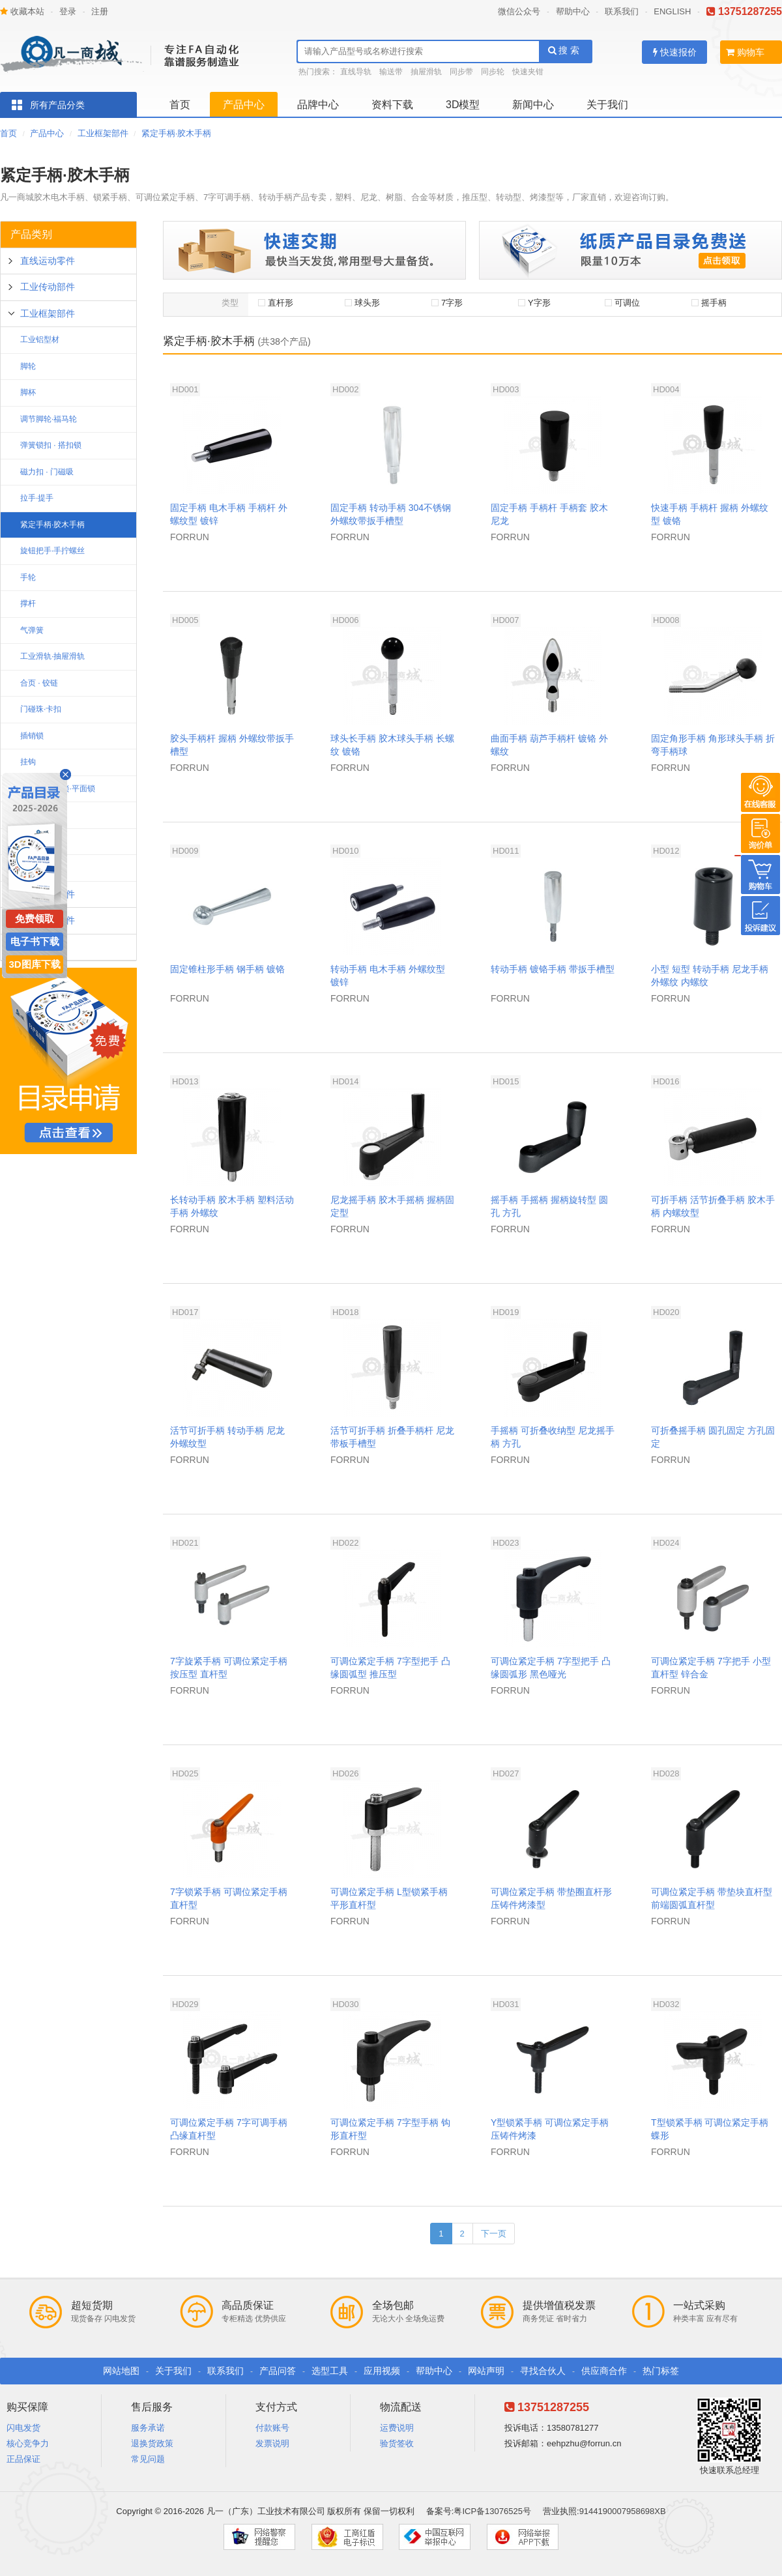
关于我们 (607, 104)
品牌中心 (318, 104)
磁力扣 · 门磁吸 (47, 471)
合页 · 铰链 (39, 682)
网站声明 (486, 2371)
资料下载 (392, 104)
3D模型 (463, 104)
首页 (179, 104)
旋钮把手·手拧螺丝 (52, 550)
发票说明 (272, 2443)
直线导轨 (355, 71)
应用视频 (382, 2371)
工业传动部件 (47, 287)
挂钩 (28, 761)
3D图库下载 (34, 964)
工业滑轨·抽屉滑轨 (52, 656)
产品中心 (244, 104)
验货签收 (397, 2443)
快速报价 (675, 52)
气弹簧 (32, 630)
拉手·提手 (36, 497)
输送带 (391, 71)
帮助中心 (573, 11)
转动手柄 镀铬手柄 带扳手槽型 (553, 969)
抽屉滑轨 (426, 71)
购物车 (745, 52)
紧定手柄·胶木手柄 (176, 133)
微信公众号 (519, 11)
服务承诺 (148, 2428)
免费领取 (34, 918)
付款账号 (272, 2428)
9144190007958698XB (622, 2511)
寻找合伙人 (543, 2371)
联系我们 (622, 11)
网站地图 (121, 2371)
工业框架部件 (103, 133)
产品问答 (277, 2371)
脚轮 (28, 366)
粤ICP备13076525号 (492, 2511)
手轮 (28, 577)
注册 (99, 11)
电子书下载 (34, 941)
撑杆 (28, 603)
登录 (67, 11)
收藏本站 (22, 11)
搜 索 (564, 50)
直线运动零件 (47, 260)
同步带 (461, 71)
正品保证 (23, 2459)
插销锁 (32, 735)
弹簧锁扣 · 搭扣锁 (50, 445)
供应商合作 (604, 2371)
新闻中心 (533, 104)
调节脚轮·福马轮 (48, 419)
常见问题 (148, 2459)
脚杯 (28, 392)
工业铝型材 (39, 339)
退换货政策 (152, 2443)
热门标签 (661, 2371)
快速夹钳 (527, 71)
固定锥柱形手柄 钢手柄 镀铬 (227, 969)
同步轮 (492, 71)
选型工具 (329, 2371)
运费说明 (397, 2428)
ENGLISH (672, 11)
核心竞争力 (28, 2443)
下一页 (493, 2233)
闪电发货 (23, 2428)
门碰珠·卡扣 (40, 709)
